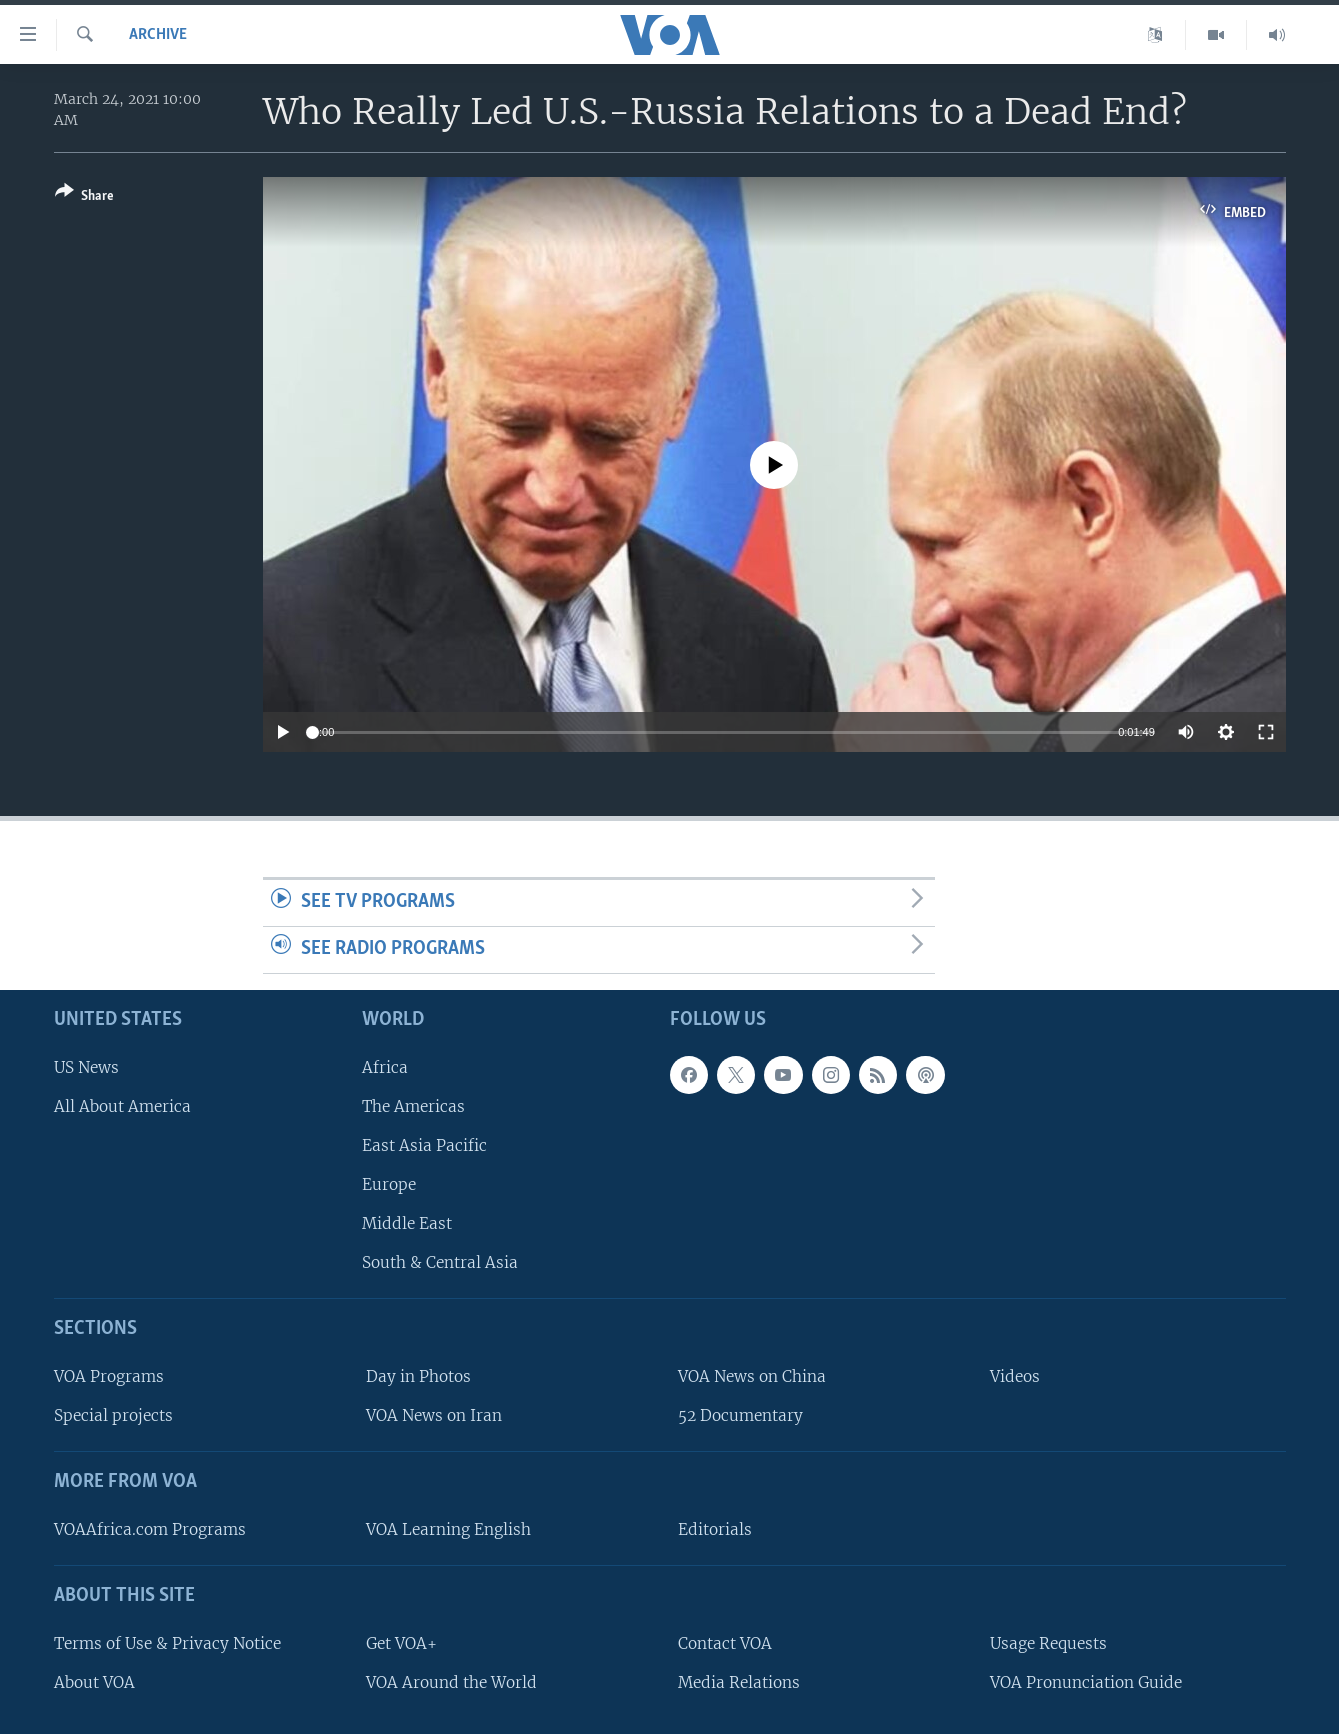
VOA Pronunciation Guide (1086, 1681)
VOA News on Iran (434, 1415)
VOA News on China (752, 1376)
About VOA (94, 1681)
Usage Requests (1048, 1642)
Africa (385, 1066)
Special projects (113, 1415)
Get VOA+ (401, 1642)
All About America (122, 1105)
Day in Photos (418, 1376)
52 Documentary (740, 1415)
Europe (389, 1184)
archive (158, 35)
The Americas (413, 1105)
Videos (1015, 1376)
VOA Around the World (451, 1681)
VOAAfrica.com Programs (150, 1528)
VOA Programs (109, 1376)
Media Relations (739, 1681)
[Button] (84, 197)
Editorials (715, 1528)
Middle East (407, 1223)
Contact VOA (725, 1642)
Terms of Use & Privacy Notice (167, 1642)
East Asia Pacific (424, 1144)
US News (86, 1066)
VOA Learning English (448, 1528)
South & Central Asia (440, 1262)
